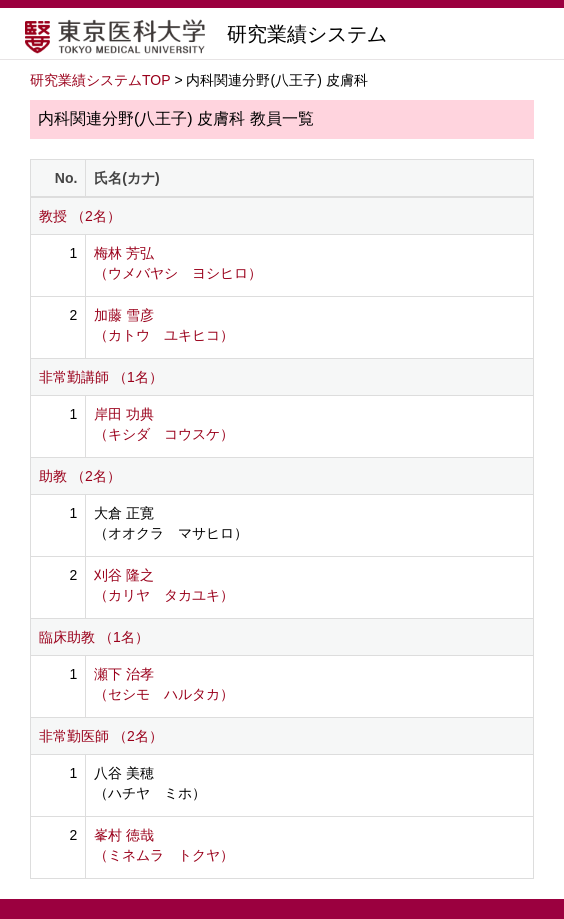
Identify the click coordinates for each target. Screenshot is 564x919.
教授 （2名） (80, 216)
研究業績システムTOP (100, 80)
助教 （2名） (80, 476)
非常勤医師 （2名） (101, 736)
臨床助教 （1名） (94, 637)
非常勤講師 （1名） (101, 377)
